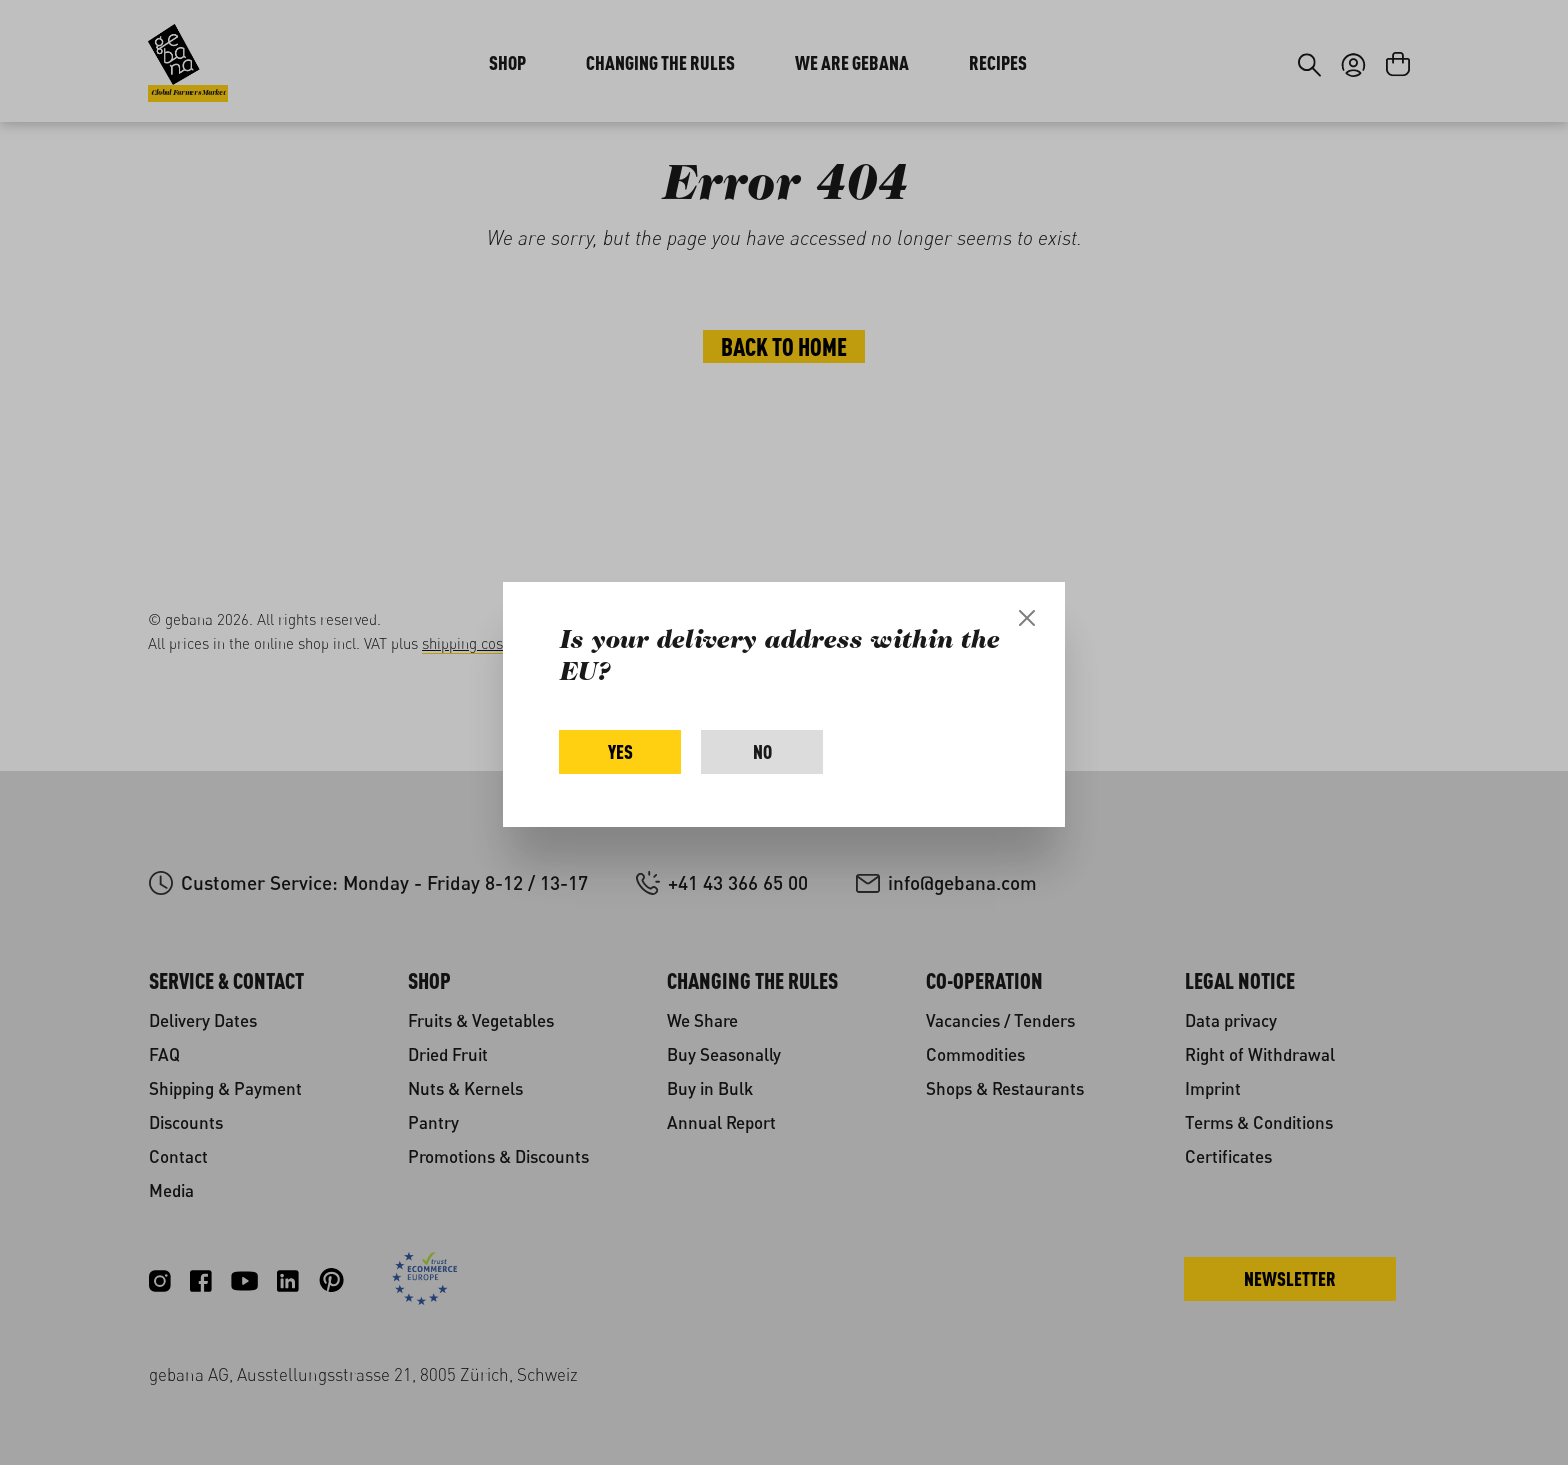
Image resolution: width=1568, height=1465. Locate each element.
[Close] (1027, 618)
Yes (620, 751)
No (762, 751)
